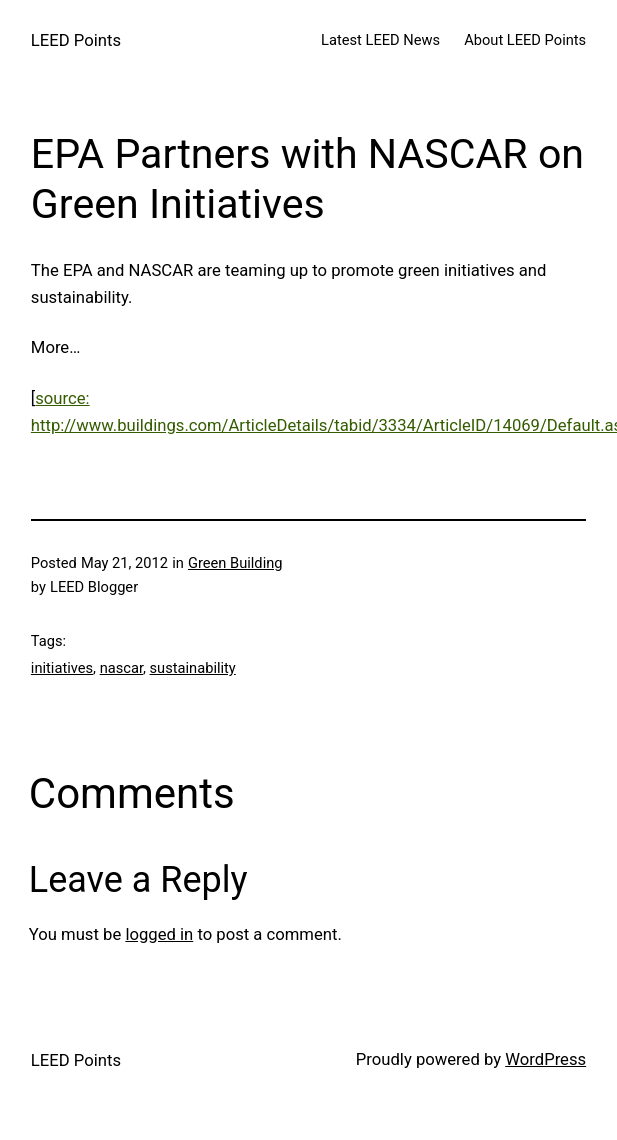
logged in (159, 934)
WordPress (545, 1059)
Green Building (235, 563)
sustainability (193, 668)
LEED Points (76, 40)
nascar (121, 668)
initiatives (62, 668)
